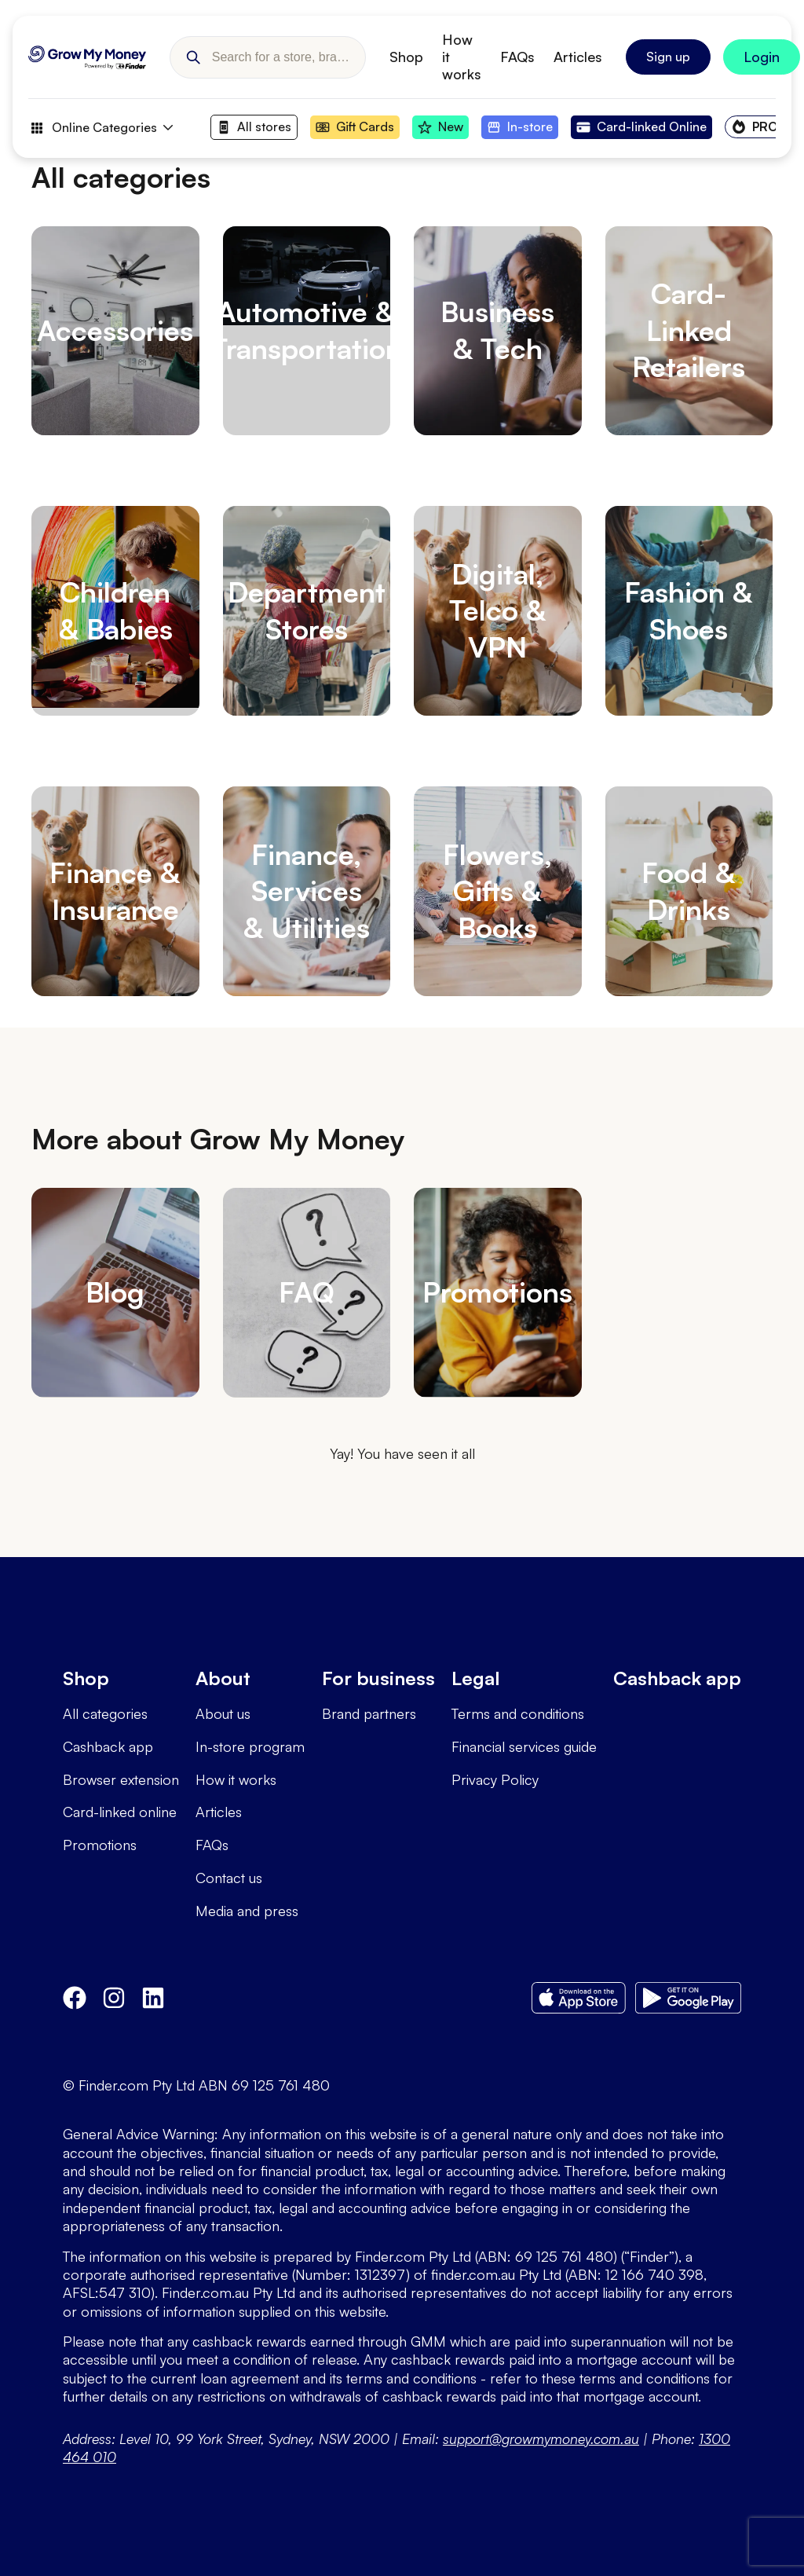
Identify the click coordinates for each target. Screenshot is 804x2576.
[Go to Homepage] (87, 57)
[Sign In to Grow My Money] (761, 57)
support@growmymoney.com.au (541, 2438)
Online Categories (100, 128)
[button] (193, 57)
